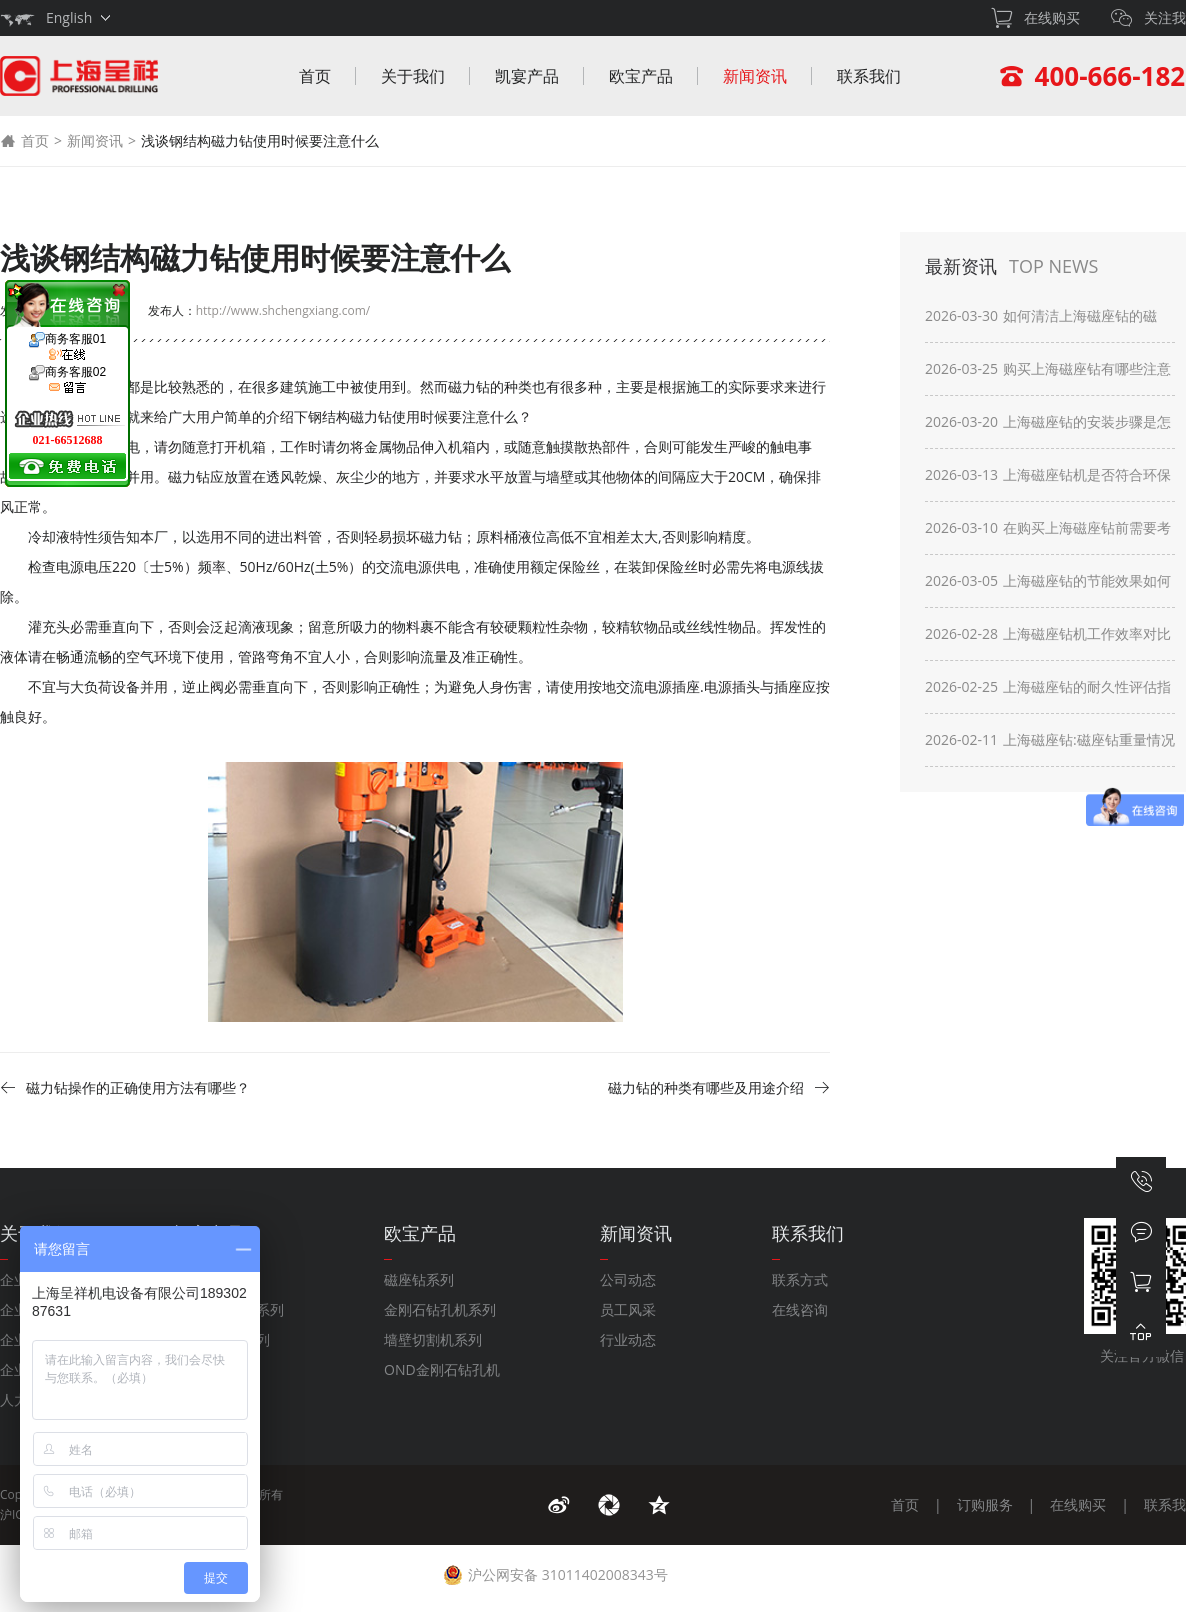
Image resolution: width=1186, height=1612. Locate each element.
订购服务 (985, 1504)
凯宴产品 (527, 76)
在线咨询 (800, 1309)
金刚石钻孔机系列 (440, 1309)
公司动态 (628, 1279)
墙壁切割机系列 (433, 1339)
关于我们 (413, 76)
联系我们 (869, 76)
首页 (315, 76)
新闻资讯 (755, 76)
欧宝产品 (641, 76)
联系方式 (800, 1279)
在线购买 (1078, 1504)
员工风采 (628, 1309)
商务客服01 (67, 347)
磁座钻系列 (419, 1279)
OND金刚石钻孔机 (442, 1369)
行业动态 (628, 1339)
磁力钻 (189, 476)
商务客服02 (67, 380)
